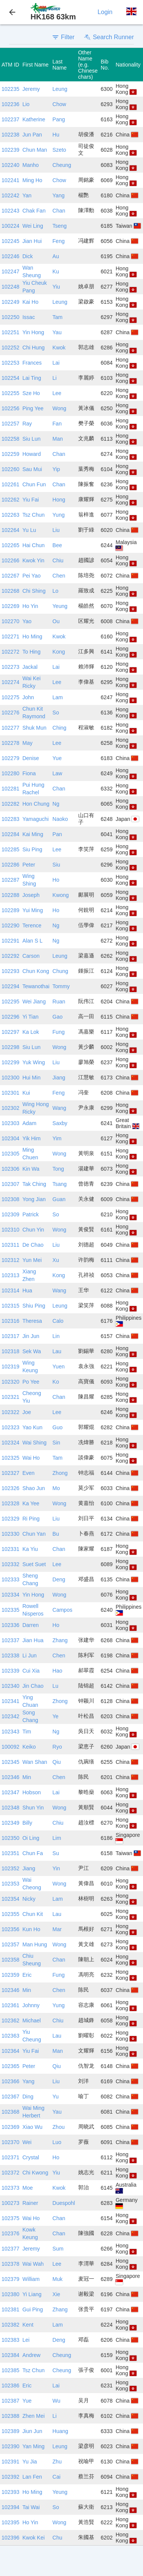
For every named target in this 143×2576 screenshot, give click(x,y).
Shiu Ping (33, 1306)
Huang (60, 2431)
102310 (10, 1230)
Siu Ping (32, 849)
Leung (60, 89)
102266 (10, 560)
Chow (59, 104)
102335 (10, 1610)
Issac (28, 317)
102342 (10, 1716)
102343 (10, 1731)
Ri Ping (31, 1519)
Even (28, 1473)
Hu (56, 135)
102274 (10, 682)
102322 (10, 1412)
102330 (10, 1534)
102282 (10, 804)
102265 (10, 545)
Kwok (59, 347)
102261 (10, 484)
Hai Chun (33, 545)
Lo (56, 591)
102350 (10, 1838)
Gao (58, 1017)
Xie (56, 2294)
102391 (10, 2462)
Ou (56, 621)
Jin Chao (32, 1686)
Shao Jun (33, 1488)
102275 (10, 697)
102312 (10, 1260)
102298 (10, 1047)
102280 (10, 773)
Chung (60, 971)
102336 (10, 1625)
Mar (57, 1929)
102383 (10, 2340)
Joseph (31, 895)
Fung (59, 1032)
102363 (10, 2036)
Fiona (29, 773)
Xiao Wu (32, 2127)
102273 (10, 667)
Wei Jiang (34, 1001)
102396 (10, 2538)
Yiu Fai (30, 500)
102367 (10, 2096)
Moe (27, 2188)
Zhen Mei (33, 2416)
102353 (10, 1884)
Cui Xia (31, 1671)
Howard (31, 454)
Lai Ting (31, 378)
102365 (10, 2066)
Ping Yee (32, 408)
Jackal (30, 667)
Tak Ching (34, 1184)
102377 (10, 2249)
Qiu (57, 1762)
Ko (56, 1382)
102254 (10, 378)
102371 (10, 2157)
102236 (10, 104)
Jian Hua (32, 1640)
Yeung (60, 606)
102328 (10, 1503)
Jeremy (31, 89)
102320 (10, 1382)
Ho (56, 880)
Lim (57, 1838)
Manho (30, 165)
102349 (10, 1823)
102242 (10, 195)
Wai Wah (33, 2264)
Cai (57, 2477)
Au (56, 256)
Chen (59, 576)
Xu (56, 1260)
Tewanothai (36, 986)
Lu (56, 1686)
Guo (58, 1427)
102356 (10, 1929)
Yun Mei (32, 1260)
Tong (58, 1169)
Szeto (59, 150)
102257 (10, 424)
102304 (10, 1138)
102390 (10, 2446)
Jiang (59, 1078)
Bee (57, 545)
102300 (10, 1078)
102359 (10, 1975)
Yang (59, 195)
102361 (10, 2005)
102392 (10, 2477)
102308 (10, 1199)
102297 (10, 1032)
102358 (10, 1960)
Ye (56, 1716)
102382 (10, 2325)
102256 (10, 408)
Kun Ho (31, 1929)
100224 (10, 226)
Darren (30, 1625)
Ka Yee (30, 1503)
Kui (26, 1093)
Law (58, 773)
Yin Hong (33, 332)
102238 (10, 135)
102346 (10, 1777)
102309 (10, 1214)
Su (56, 1853)
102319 (10, 1366)
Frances (32, 363)
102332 (10, 1564)
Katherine (33, 119)
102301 (10, 1093)
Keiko (29, 1747)
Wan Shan (34, 1762)
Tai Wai (31, 2507)
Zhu (57, 2462)
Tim (26, 1731)
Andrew (31, 2355)
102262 (10, 500)
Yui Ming (32, 910)
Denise (30, 758)
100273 (10, 2203)
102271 (10, 636)
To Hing (31, 652)
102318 (10, 1351)
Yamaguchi (35, 819)
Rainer (30, 2203)
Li (55, 378)
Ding (28, 2096)
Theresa (32, 1321)
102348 (10, 1808)
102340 (10, 1686)
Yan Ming (33, 2446)
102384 (10, 2355)
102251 (10, 332)
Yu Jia (29, 2462)
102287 (10, 880)
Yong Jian (34, 1199)
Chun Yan (34, 1534)
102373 (10, 2188)
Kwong (61, 895)
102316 (10, 1321)
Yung (59, 515)
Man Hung (34, 1944)
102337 (10, 1640)
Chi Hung (33, 347)
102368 (10, 2112)
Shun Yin (33, 1808)
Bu (56, 1534)
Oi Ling (30, 1838)
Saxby (60, 1123)
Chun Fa (32, 1853)
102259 (10, 454)
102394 (10, 2507)
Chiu (58, 560)
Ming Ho (32, 180)
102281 (10, 789)
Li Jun (29, 1655)
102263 (10, 515)
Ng (56, 804)
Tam (58, 317)
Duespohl (64, 2203)
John (28, 697)
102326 (10, 1488)
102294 (10, 986)
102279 (10, 758)
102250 (10, 317)
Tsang (60, 1184)
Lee (57, 393)
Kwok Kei (33, 2538)
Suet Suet (34, 1564)
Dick (27, 256)
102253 (10, 363)
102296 (10, 1017)
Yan (27, 195)
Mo (56, 1488)
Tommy (61, 986)
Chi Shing (34, 591)
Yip (56, 469)
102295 (10, 1001)
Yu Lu (29, 530)
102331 (10, 1549)
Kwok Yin (33, 560)
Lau (57, 1351)
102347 (10, 1792)
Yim (57, 1138)
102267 (10, 576)
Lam (58, 697)
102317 (10, 1336)
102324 (10, 1443)
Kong (59, 652)
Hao (58, 1671)
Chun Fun (34, 484)
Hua (27, 1290)
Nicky (28, 1899)
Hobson (31, 1792)
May (27, 743)
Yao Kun (32, 1427)
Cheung (62, 165)
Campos (62, 1610)
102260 (10, 469)
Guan (59, 1199)
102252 (10, 347)
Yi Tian (30, 1017)
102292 (10, 956)
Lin (56, 1336)
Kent (28, 2325)
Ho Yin (30, 606)
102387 (10, 2401)
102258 (10, 439)
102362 (10, 2020)
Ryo (57, 1747)
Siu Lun (31, 439)
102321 (10, 1397)
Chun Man (34, 150)
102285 (10, 849)
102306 (10, 1169)
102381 (10, 2309)
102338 (10, 1655)
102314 (10, 1290)
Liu (56, 530)
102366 (10, 2081)
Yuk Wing (33, 1062)
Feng (59, 241)
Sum (58, 2249)
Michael (31, 2020)
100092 (10, 1747)
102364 (10, 2051)
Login (105, 12)
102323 (10, 1427)
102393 (10, 2492)
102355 (10, 1914)
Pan (57, 834)
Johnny (31, 2005)
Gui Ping (32, 2309)
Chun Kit (32, 1914)
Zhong (60, 1473)
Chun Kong (35, 971)
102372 (10, 2173)
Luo (57, 2142)
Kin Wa (31, 1169)
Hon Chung (36, 804)
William (31, 2279)
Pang (59, 119)
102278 (10, 743)
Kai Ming (32, 834)
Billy (27, 1823)
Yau (57, 332)
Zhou (59, 2127)
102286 (10, 865)
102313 (10, 1275)
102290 (10, 925)
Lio (26, 104)
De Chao (32, 1245)
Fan (57, 424)
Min (26, 1777)
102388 (10, 2416)
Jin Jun (30, 1336)
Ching (60, 728)
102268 (10, 591)
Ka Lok (30, 1032)
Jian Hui (32, 241)
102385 (10, 2370)
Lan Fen (32, 2477)
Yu (56, 2096)
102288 (10, 895)
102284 (10, 834)
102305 (10, 1154)
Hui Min (31, 1078)
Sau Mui (32, 469)
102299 (10, 1062)
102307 (10, 1184)
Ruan (59, 1001)
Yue (57, 758)
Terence (32, 925)
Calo (58, 1321)
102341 (10, 1701)
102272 (10, 652)
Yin (56, 1868)
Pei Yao (31, 576)
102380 (10, 2294)
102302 (10, 1108)
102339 (10, 1671)
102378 (10, 2264)
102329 (10, 1519)
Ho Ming (32, 636)
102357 (10, 1944)
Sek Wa (31, 1351)
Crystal (30, 2157)
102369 (10, 2127)
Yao (27, 621)
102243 (10, 211)
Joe (26, 1412)
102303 (10, 1123)
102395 (10, 2522)
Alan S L (32, 941)
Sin (56, 1443)
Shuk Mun (34, 728)
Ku (56, 271)
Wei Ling (32, 226)
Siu (56, 865)
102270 (10, 621)
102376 (10, 2233)
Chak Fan (34, 211)
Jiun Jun (32, 2431)
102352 (10, 1868)
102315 (10, 1306)
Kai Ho (30, 302)
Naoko (60, 819)
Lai (56, 363)
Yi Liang (32, 2294)
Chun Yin (33, 1230)
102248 (10, 287)
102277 (10, 728)
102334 (10, 1595)
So (56, 712)
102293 (10, 971)
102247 (10, 271)
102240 (10, 165)
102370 (10, 2142)
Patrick (30, 1214)
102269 (10, 606)
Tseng (60, 226)
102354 (10, 1899)
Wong (59, 408)
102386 (10, 2385)
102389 (10, 2431)
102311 (10, 1245)
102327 (10, 1473)
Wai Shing (34, 1443)
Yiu (56, 287)
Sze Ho (31, 393)
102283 (10, 819)
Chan (59, 211)
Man (58, 439)
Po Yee (30, 1382)
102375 (10, 2218)
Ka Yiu (30, 1549)
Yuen (59, 1366)
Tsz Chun (33, 515)
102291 (10, 941)
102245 (10, 241)
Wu (57, 2401)
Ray (27, 424)
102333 (10, 1579)
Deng (59, 1579)
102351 (10, 1853)
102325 (10, 1458)
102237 (10, 119)
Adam (29, 1123)
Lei (26, 2340)
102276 (10, 712)
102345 (10, 1762)
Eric (27, 1975)
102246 (10, 256)
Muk (58, 2279)
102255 (10, 393)
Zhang (60, 1640)
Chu (58, 2538)
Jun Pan (32, 135)
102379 (10, 2279)
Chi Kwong (35, 2173)
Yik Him (31, 1138)
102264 (10, 530)
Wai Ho (31, 1458)
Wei (27, 2142)
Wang (59, 1108)
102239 (10, 150)
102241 (10, 180)
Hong (59, 500)
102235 (10, 89)
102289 (10, 910)
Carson (31, 956)
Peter (28, 865)
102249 (10, 302)
